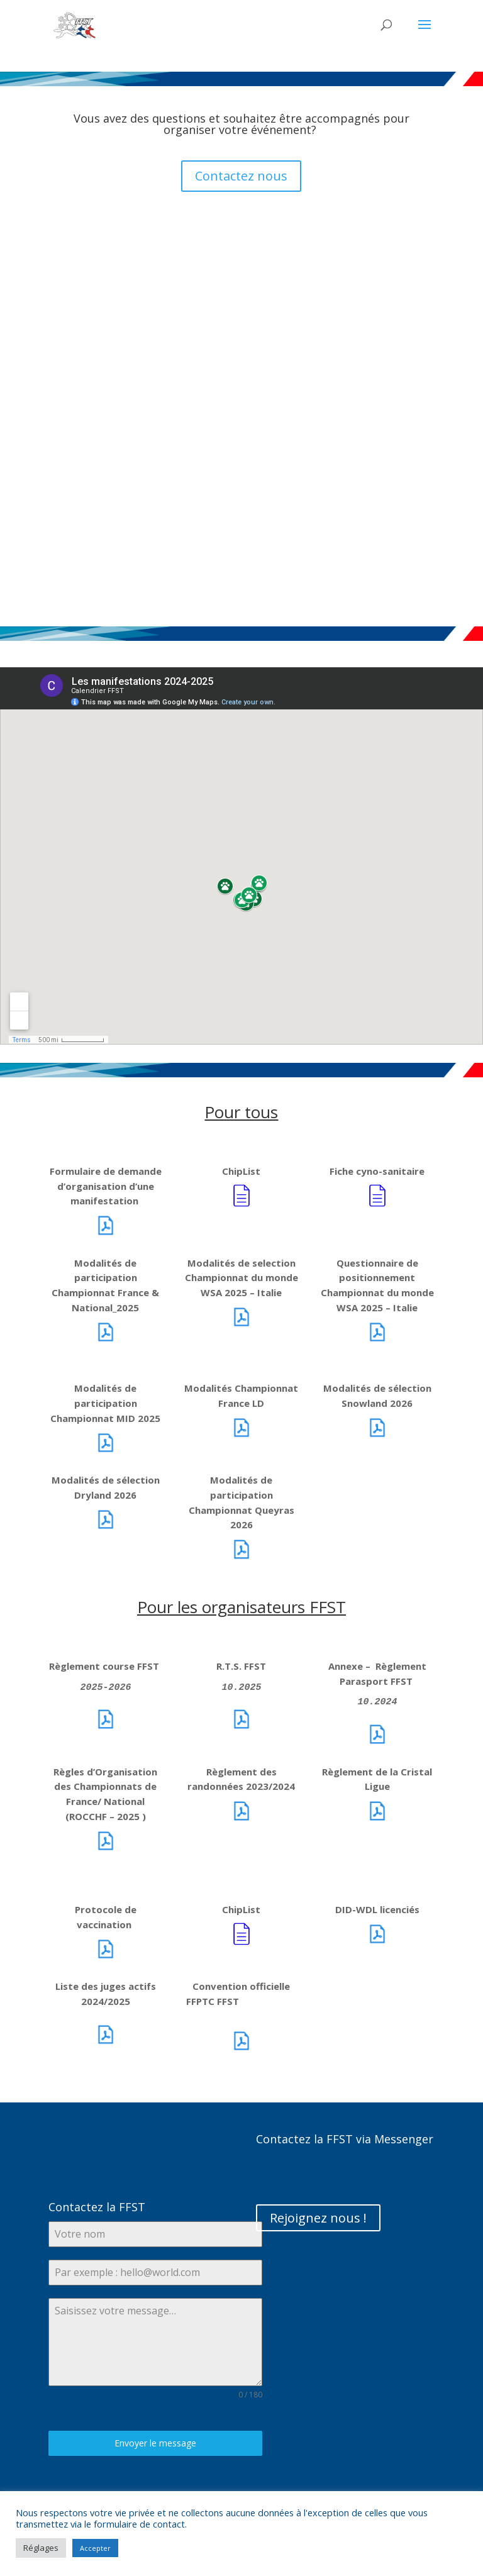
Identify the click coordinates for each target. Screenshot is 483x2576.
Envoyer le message (155, 2443)
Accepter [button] (95, 2548)
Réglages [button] (40, 2547)
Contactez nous (241, 175)
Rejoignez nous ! (318, 2217)
